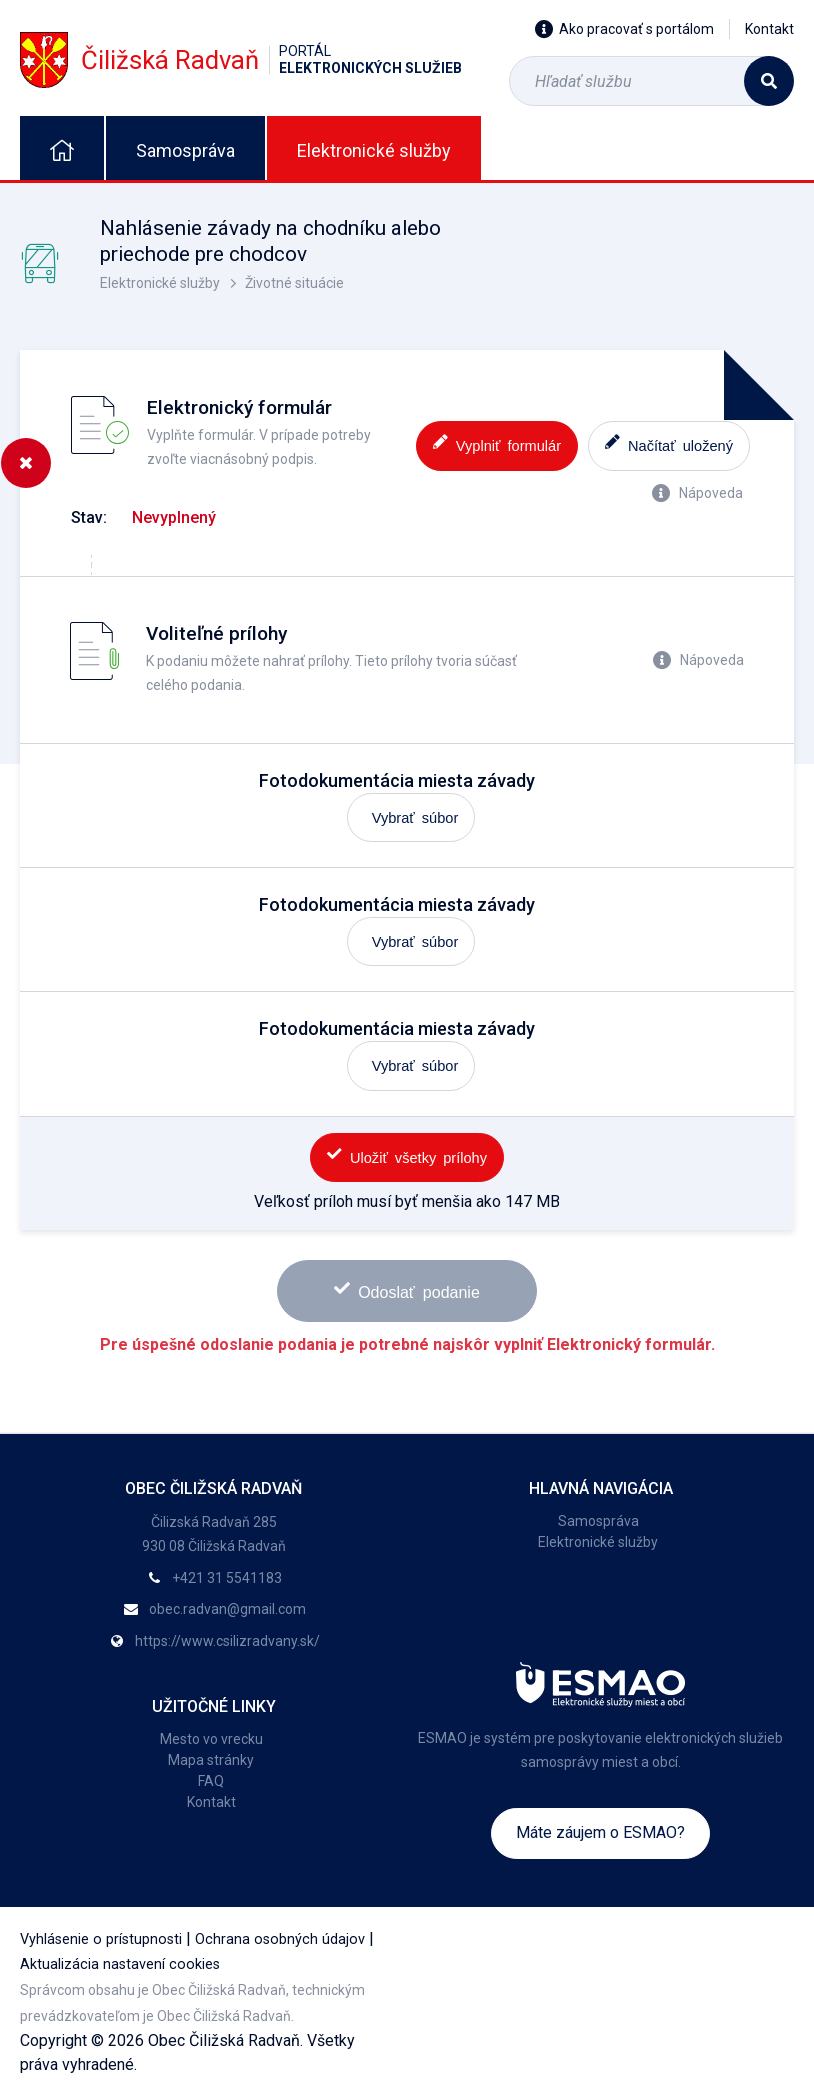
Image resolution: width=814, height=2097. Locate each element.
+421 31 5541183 (227, 1578)
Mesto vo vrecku (211, 1739)
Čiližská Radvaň (241, 59)
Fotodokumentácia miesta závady (397, 780)
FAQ (211, 1781)
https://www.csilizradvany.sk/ (227, 1641)
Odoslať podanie (407, 1289)
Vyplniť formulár (497, 443)
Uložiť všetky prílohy (407, 1155)
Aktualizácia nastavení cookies (120, 1964)
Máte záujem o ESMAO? (600, 1832)
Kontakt (769, 29)
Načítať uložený (669, 443)
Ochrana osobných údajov (280, 1939)
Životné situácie (294, 283)
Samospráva (185, 150)
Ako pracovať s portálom (624, 29)
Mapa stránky (211, 1760)
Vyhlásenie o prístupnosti (101, 1939)
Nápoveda (697, 493)
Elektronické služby (374, 150)
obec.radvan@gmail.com (227, 1609)
